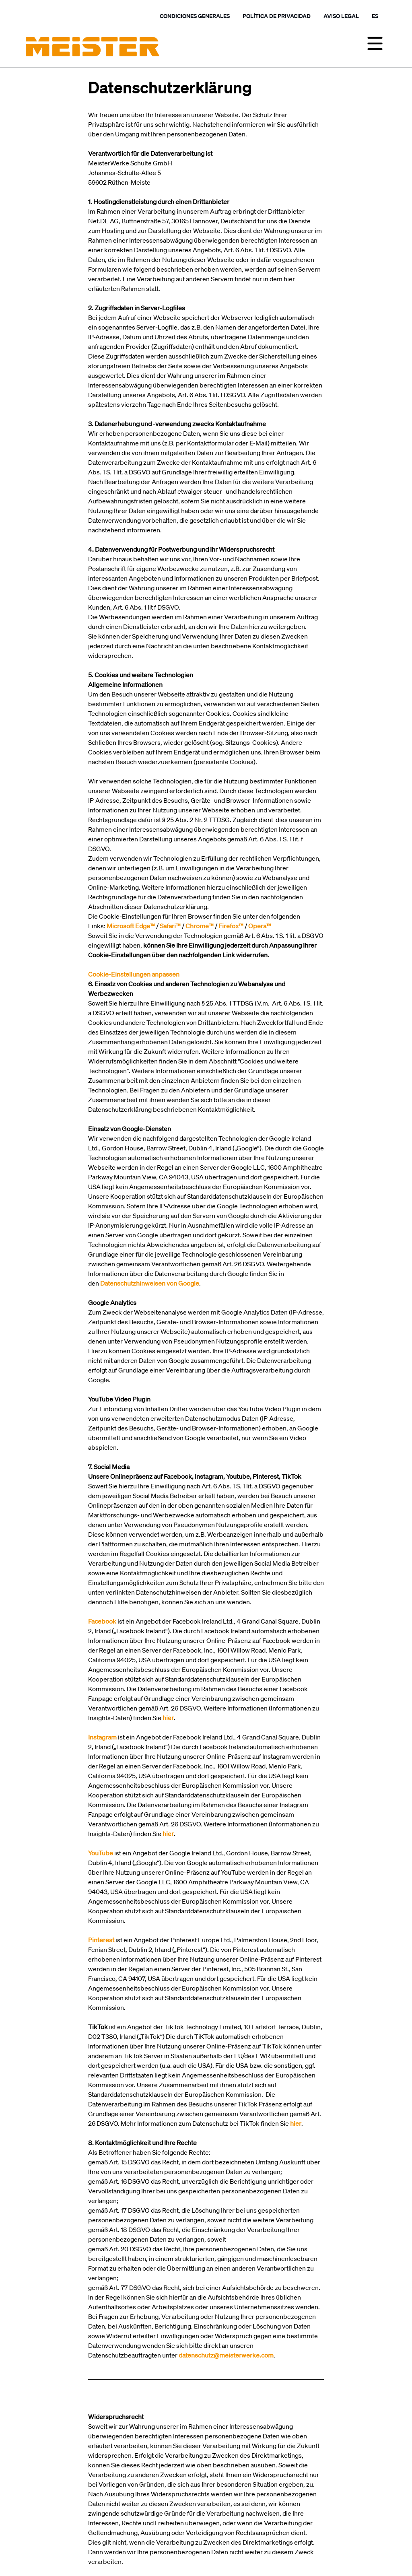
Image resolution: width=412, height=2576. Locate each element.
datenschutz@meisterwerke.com (226, 2355)
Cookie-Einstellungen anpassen (133, 974)
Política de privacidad (277, 16)
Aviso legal (341, 16)
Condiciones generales (195, 16)
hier (295, 2123)
